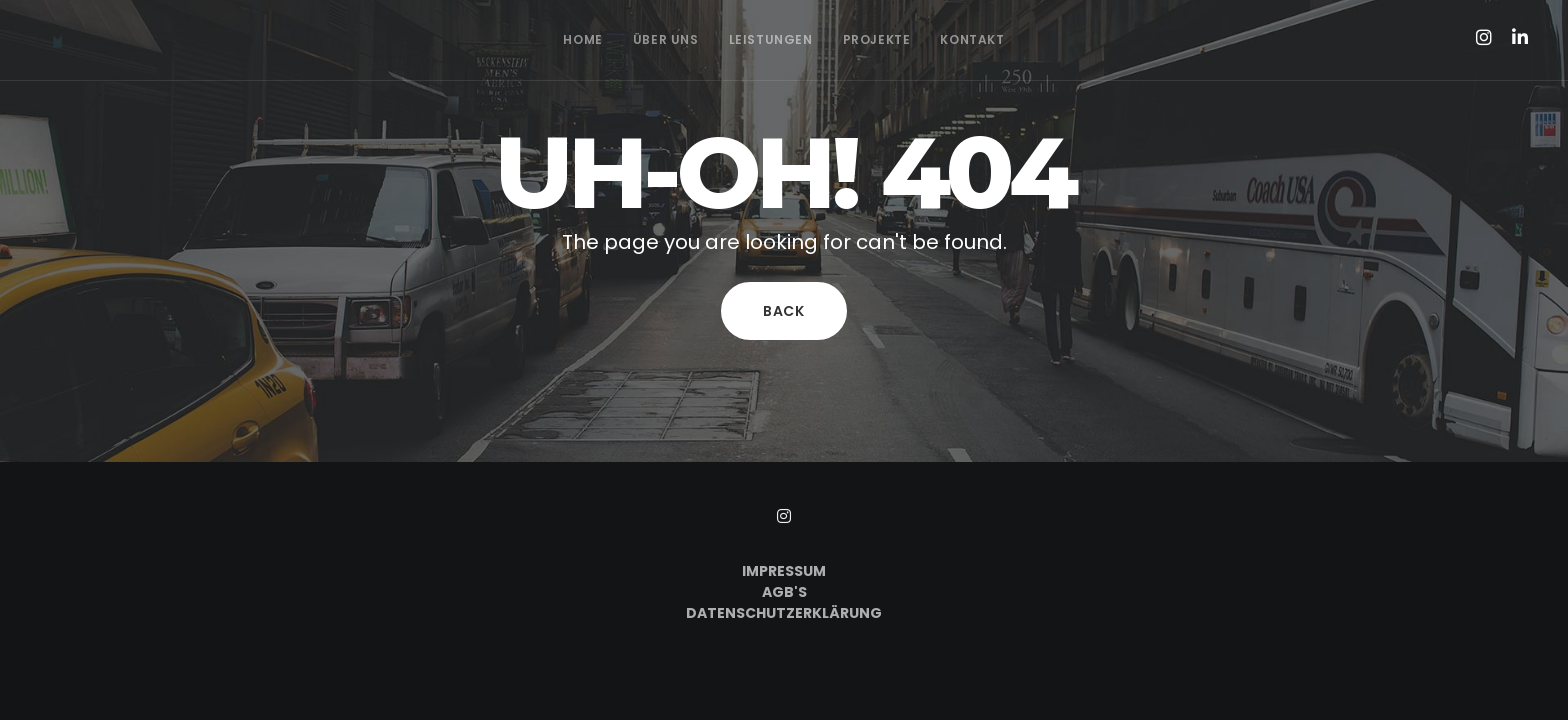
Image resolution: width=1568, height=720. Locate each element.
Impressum (784, 571)
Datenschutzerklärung (784, 613)
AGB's (784, 592)
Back (784, 311)
